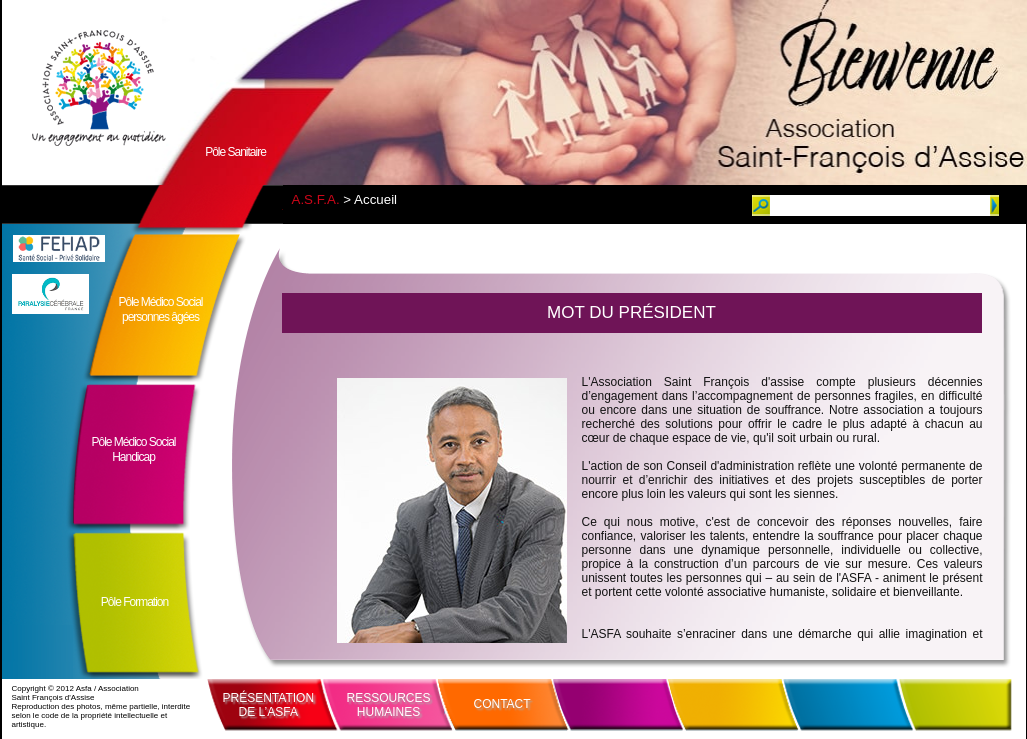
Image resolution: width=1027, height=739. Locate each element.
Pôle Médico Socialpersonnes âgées (160, 309)
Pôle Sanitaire (235, 152)
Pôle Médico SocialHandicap (133, 449)
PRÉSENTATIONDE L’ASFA (269, 705)
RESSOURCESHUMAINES (389, 705)
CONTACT (502, 704)
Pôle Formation (134, 602)
